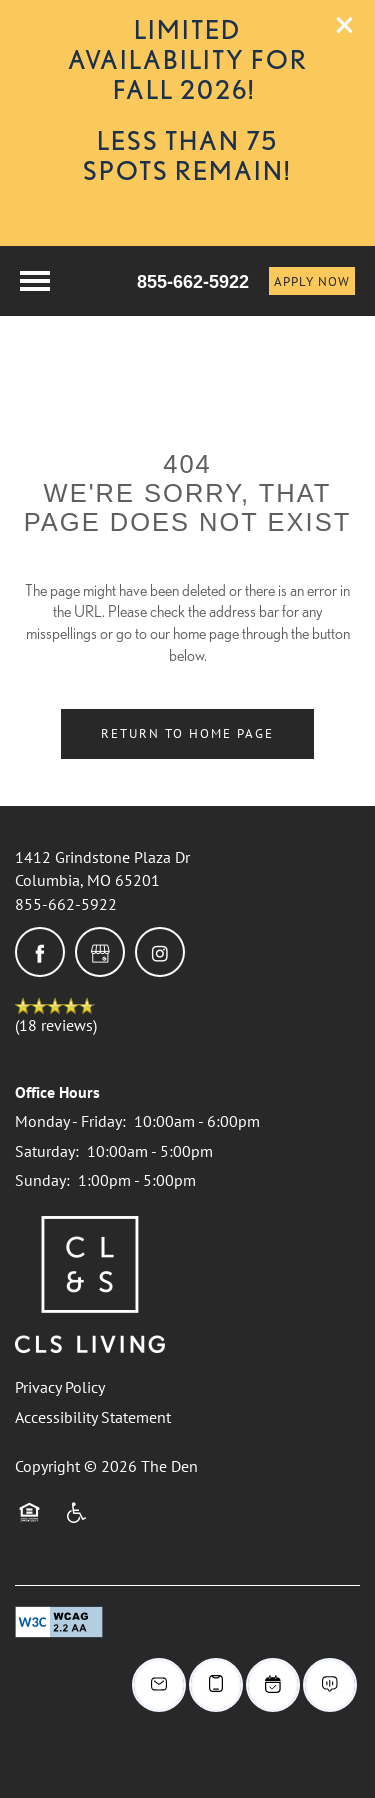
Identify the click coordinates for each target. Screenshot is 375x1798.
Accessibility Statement (93, 1417)
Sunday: (42, 1180)
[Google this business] (100, 952)
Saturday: (47, 1151)
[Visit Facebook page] (40, 952)
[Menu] (35, 281)
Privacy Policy (60, 1387)
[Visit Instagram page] (160, 952)
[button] (345, 25)
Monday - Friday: (70, 1121)
